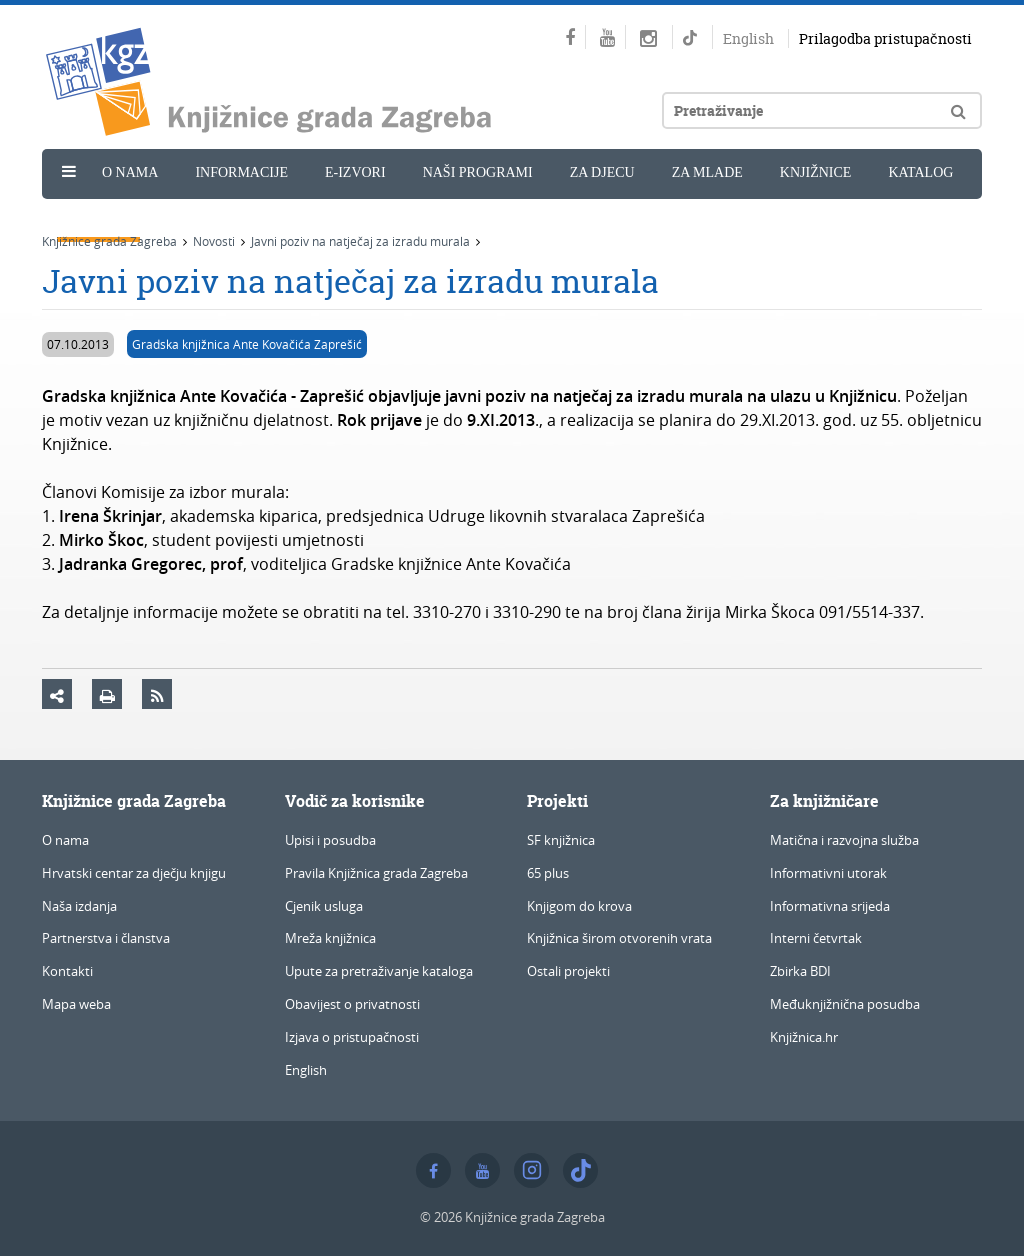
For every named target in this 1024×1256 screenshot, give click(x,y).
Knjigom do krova (579, 906)
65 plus (548, 873)
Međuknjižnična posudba (845, 1004)
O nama (130, 172)
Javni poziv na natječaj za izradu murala (360, 241)
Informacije (241, 172)
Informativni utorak (828, 873)
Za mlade (707, 172)
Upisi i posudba (330, 840)
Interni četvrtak (816, 938)
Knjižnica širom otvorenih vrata (619, 938)
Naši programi (478, 172)
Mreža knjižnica (330, 938)
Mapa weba (76, 1004)
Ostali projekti (568, 971)
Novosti (98, 216)
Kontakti (67, 971)
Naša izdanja (79, 906)
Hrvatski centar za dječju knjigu (134, 873)
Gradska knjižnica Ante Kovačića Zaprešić (247, 344)
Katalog (920, 172)
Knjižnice (816, 172)
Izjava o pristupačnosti (352, 1037)
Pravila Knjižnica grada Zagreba (376, 873)
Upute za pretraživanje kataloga (379, 971)
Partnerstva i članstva (106, 938)
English (748, 38)
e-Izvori (355, 172)
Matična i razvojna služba (844, 840)
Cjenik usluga (324, 906)
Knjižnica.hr (804, 1037)
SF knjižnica (561, 840)
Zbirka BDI (800, 971)
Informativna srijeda (830, 906)
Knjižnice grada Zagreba (109, 241)
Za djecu (602, 172)
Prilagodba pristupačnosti (885, 38)
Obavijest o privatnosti (352, 1004)
